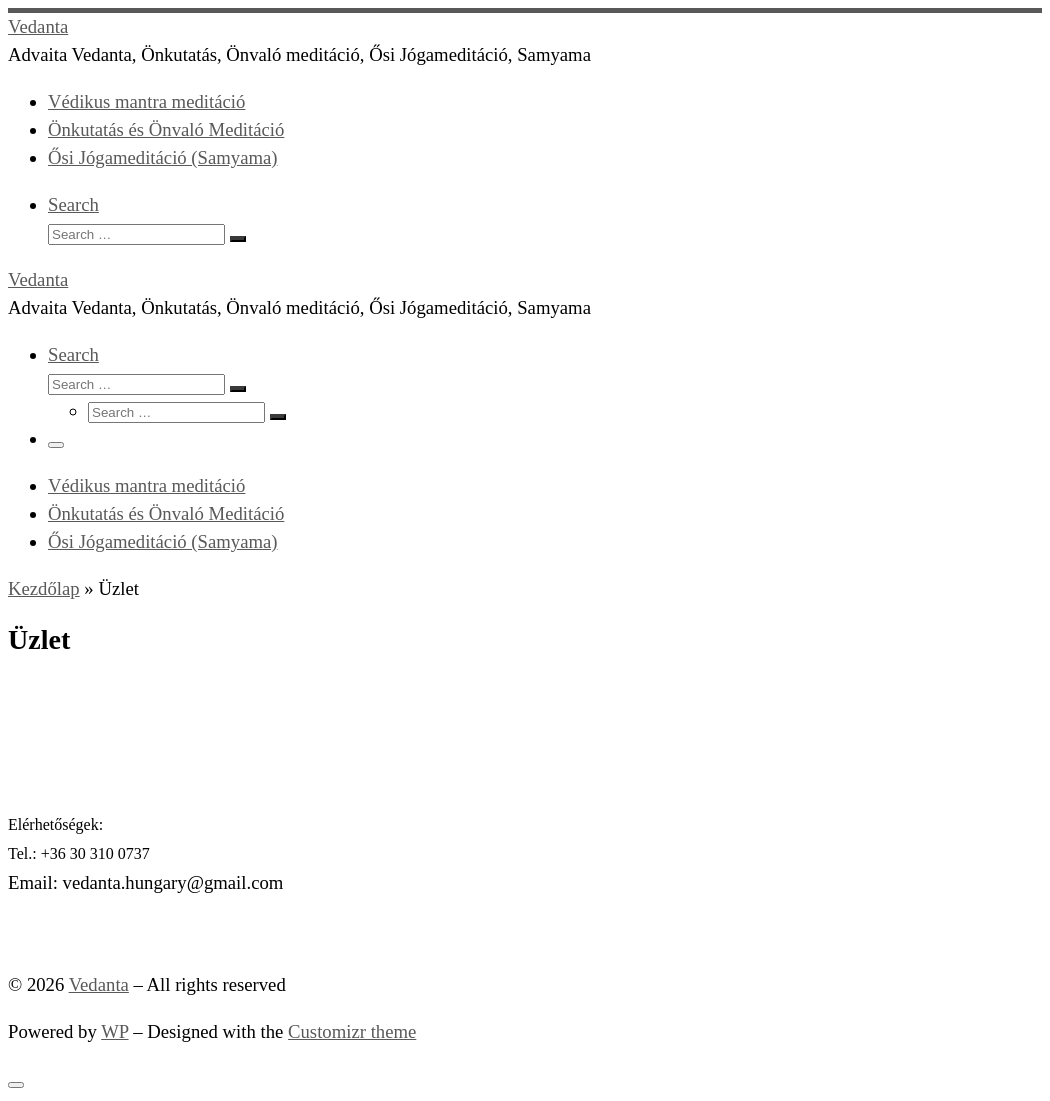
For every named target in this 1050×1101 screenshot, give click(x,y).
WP (114, 1031)
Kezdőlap (44, 588)
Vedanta (99, 984)
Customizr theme (352, 1031)
